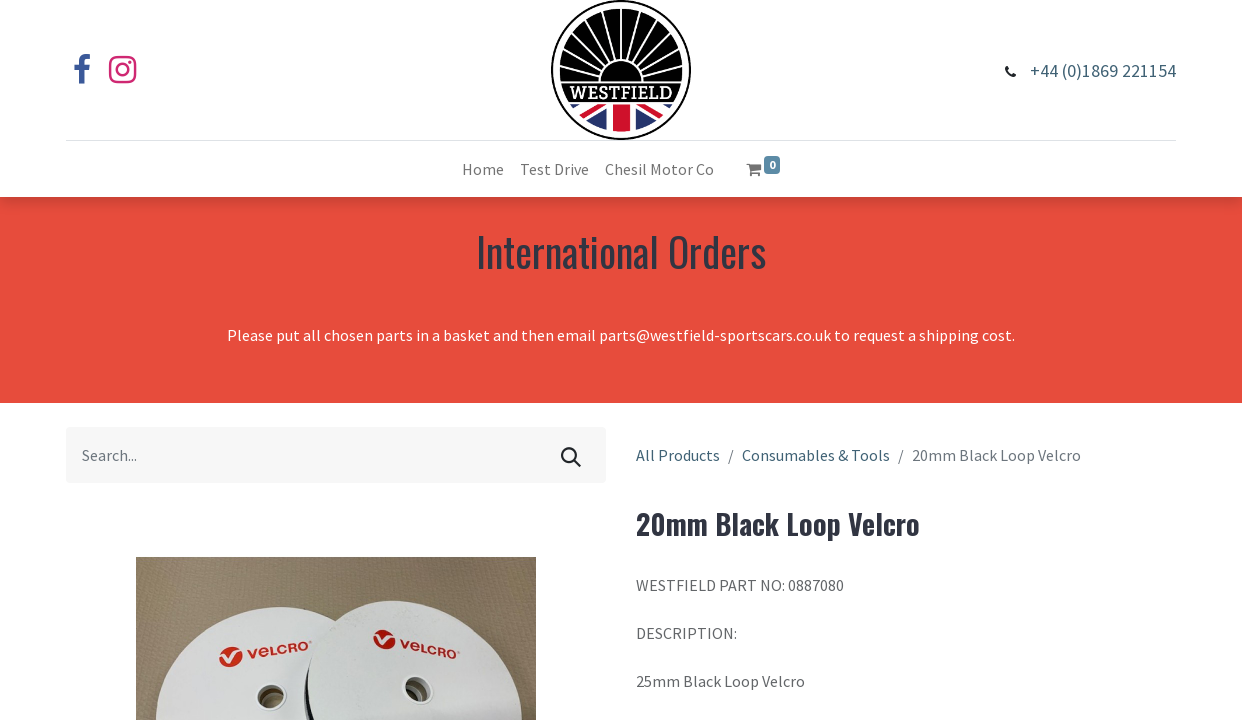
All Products (678, 455)
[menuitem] (483, 169)
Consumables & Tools (816, 455)
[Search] (571, 455)
